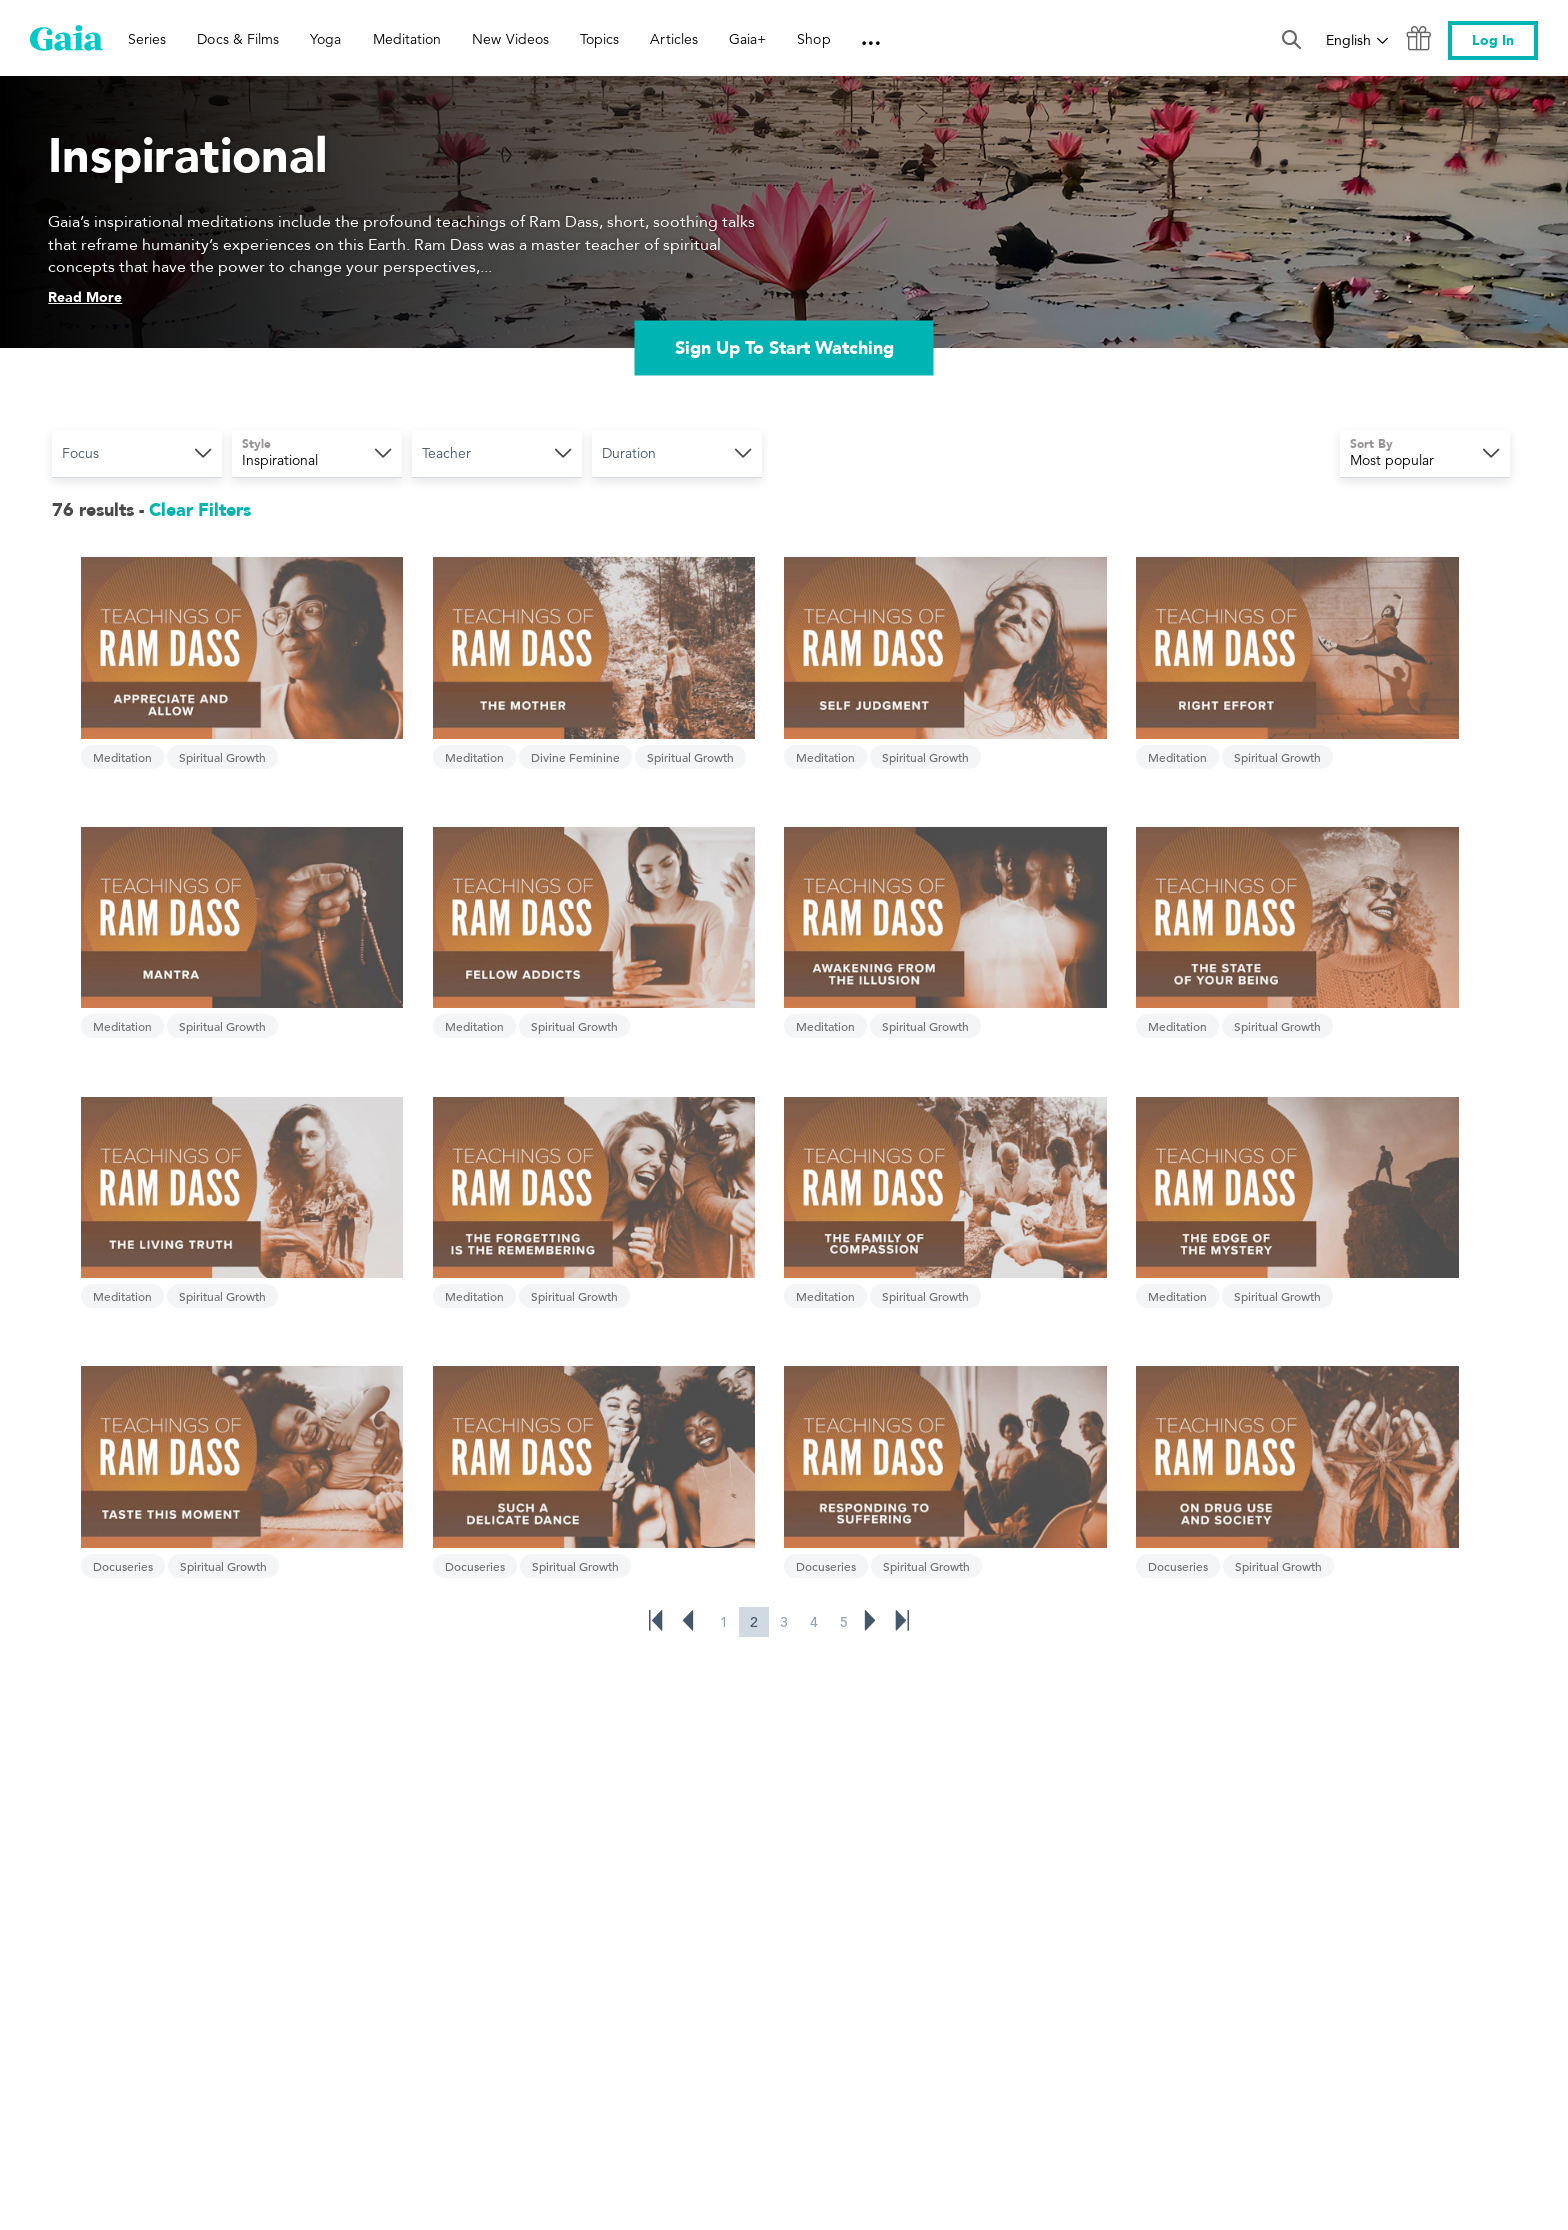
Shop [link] (813, 39)
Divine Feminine (508, 723)
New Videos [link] (510, 39)
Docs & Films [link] (238, 39)
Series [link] (147, 39)
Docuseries (697, 1194)
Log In (1493, 40)
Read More (87, 300)
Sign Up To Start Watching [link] (784, 349)
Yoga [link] (325, 39)
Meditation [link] (407, 39)
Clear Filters (200, 512)
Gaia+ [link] (747, 39)
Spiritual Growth (219, 723)
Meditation (119, 723)
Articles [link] (674, 39)
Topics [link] (599, 39)
